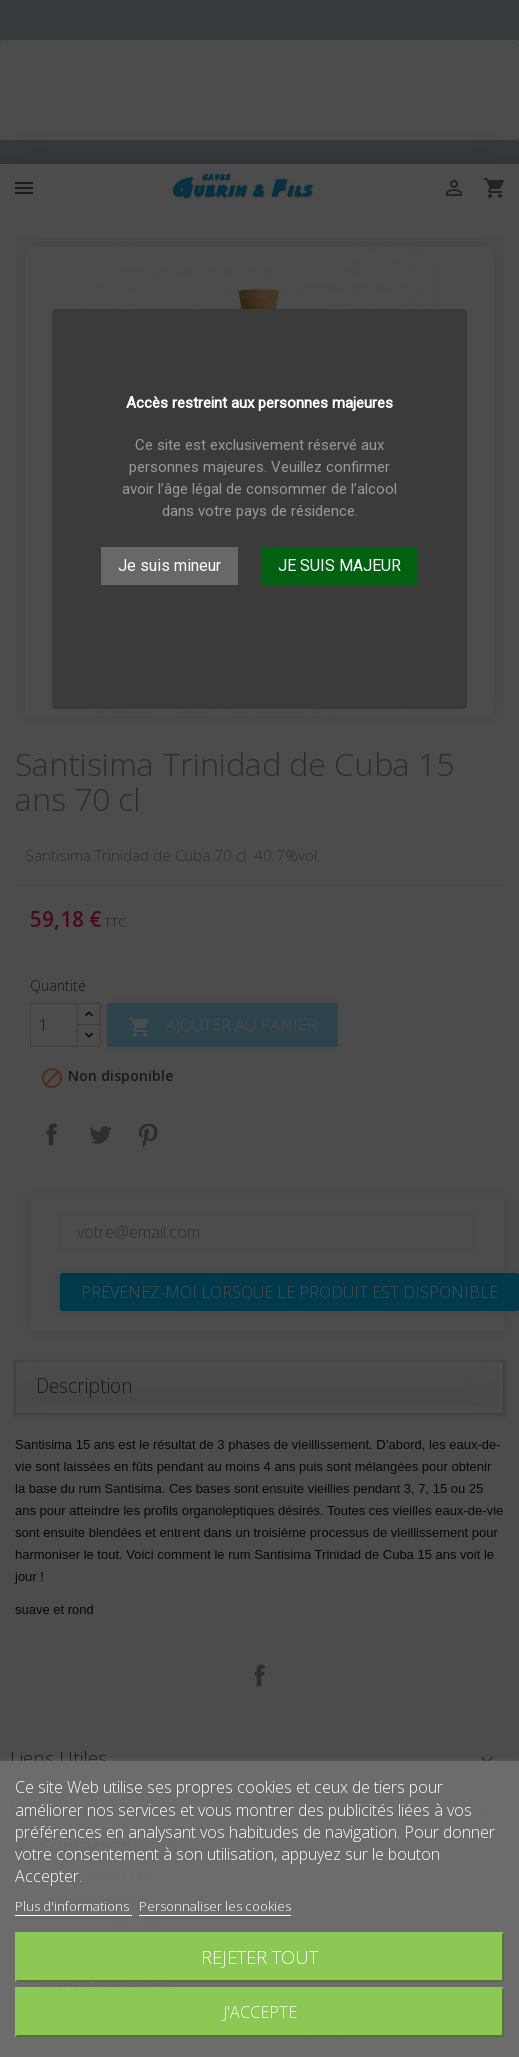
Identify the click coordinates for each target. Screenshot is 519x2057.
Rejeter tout (259, 1956)
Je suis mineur (169, 565)
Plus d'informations (73, 1906)
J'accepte (260, 2012)
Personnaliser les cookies (215, 1906)
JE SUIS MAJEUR (339, 565)
